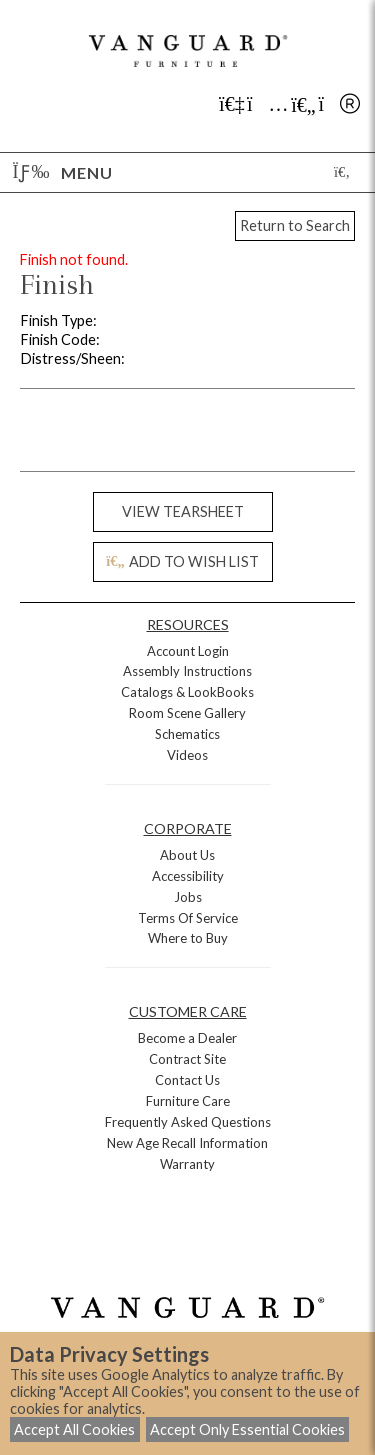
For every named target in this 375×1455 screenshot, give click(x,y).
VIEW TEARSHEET (183, 511)
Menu (63, 172)
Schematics (187, 734)
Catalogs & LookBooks (187, 692)
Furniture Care (188, 1101)
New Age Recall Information (187, 1143)
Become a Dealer (187, 1038)
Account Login (188, 651)
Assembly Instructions (187, 671)
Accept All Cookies (74, 1429)
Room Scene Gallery (187, 713)
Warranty (187, 1164)
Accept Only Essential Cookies (247, 1429)
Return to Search (295, 225)
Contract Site (187, 1059)
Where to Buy (188, 938)
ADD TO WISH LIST (182, 561)
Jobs (188, 897)
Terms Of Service (188, 918)
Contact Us (187, 1080)
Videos (187, 755)
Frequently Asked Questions (188, 1122)
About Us (187, 855)
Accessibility (188, 876)
